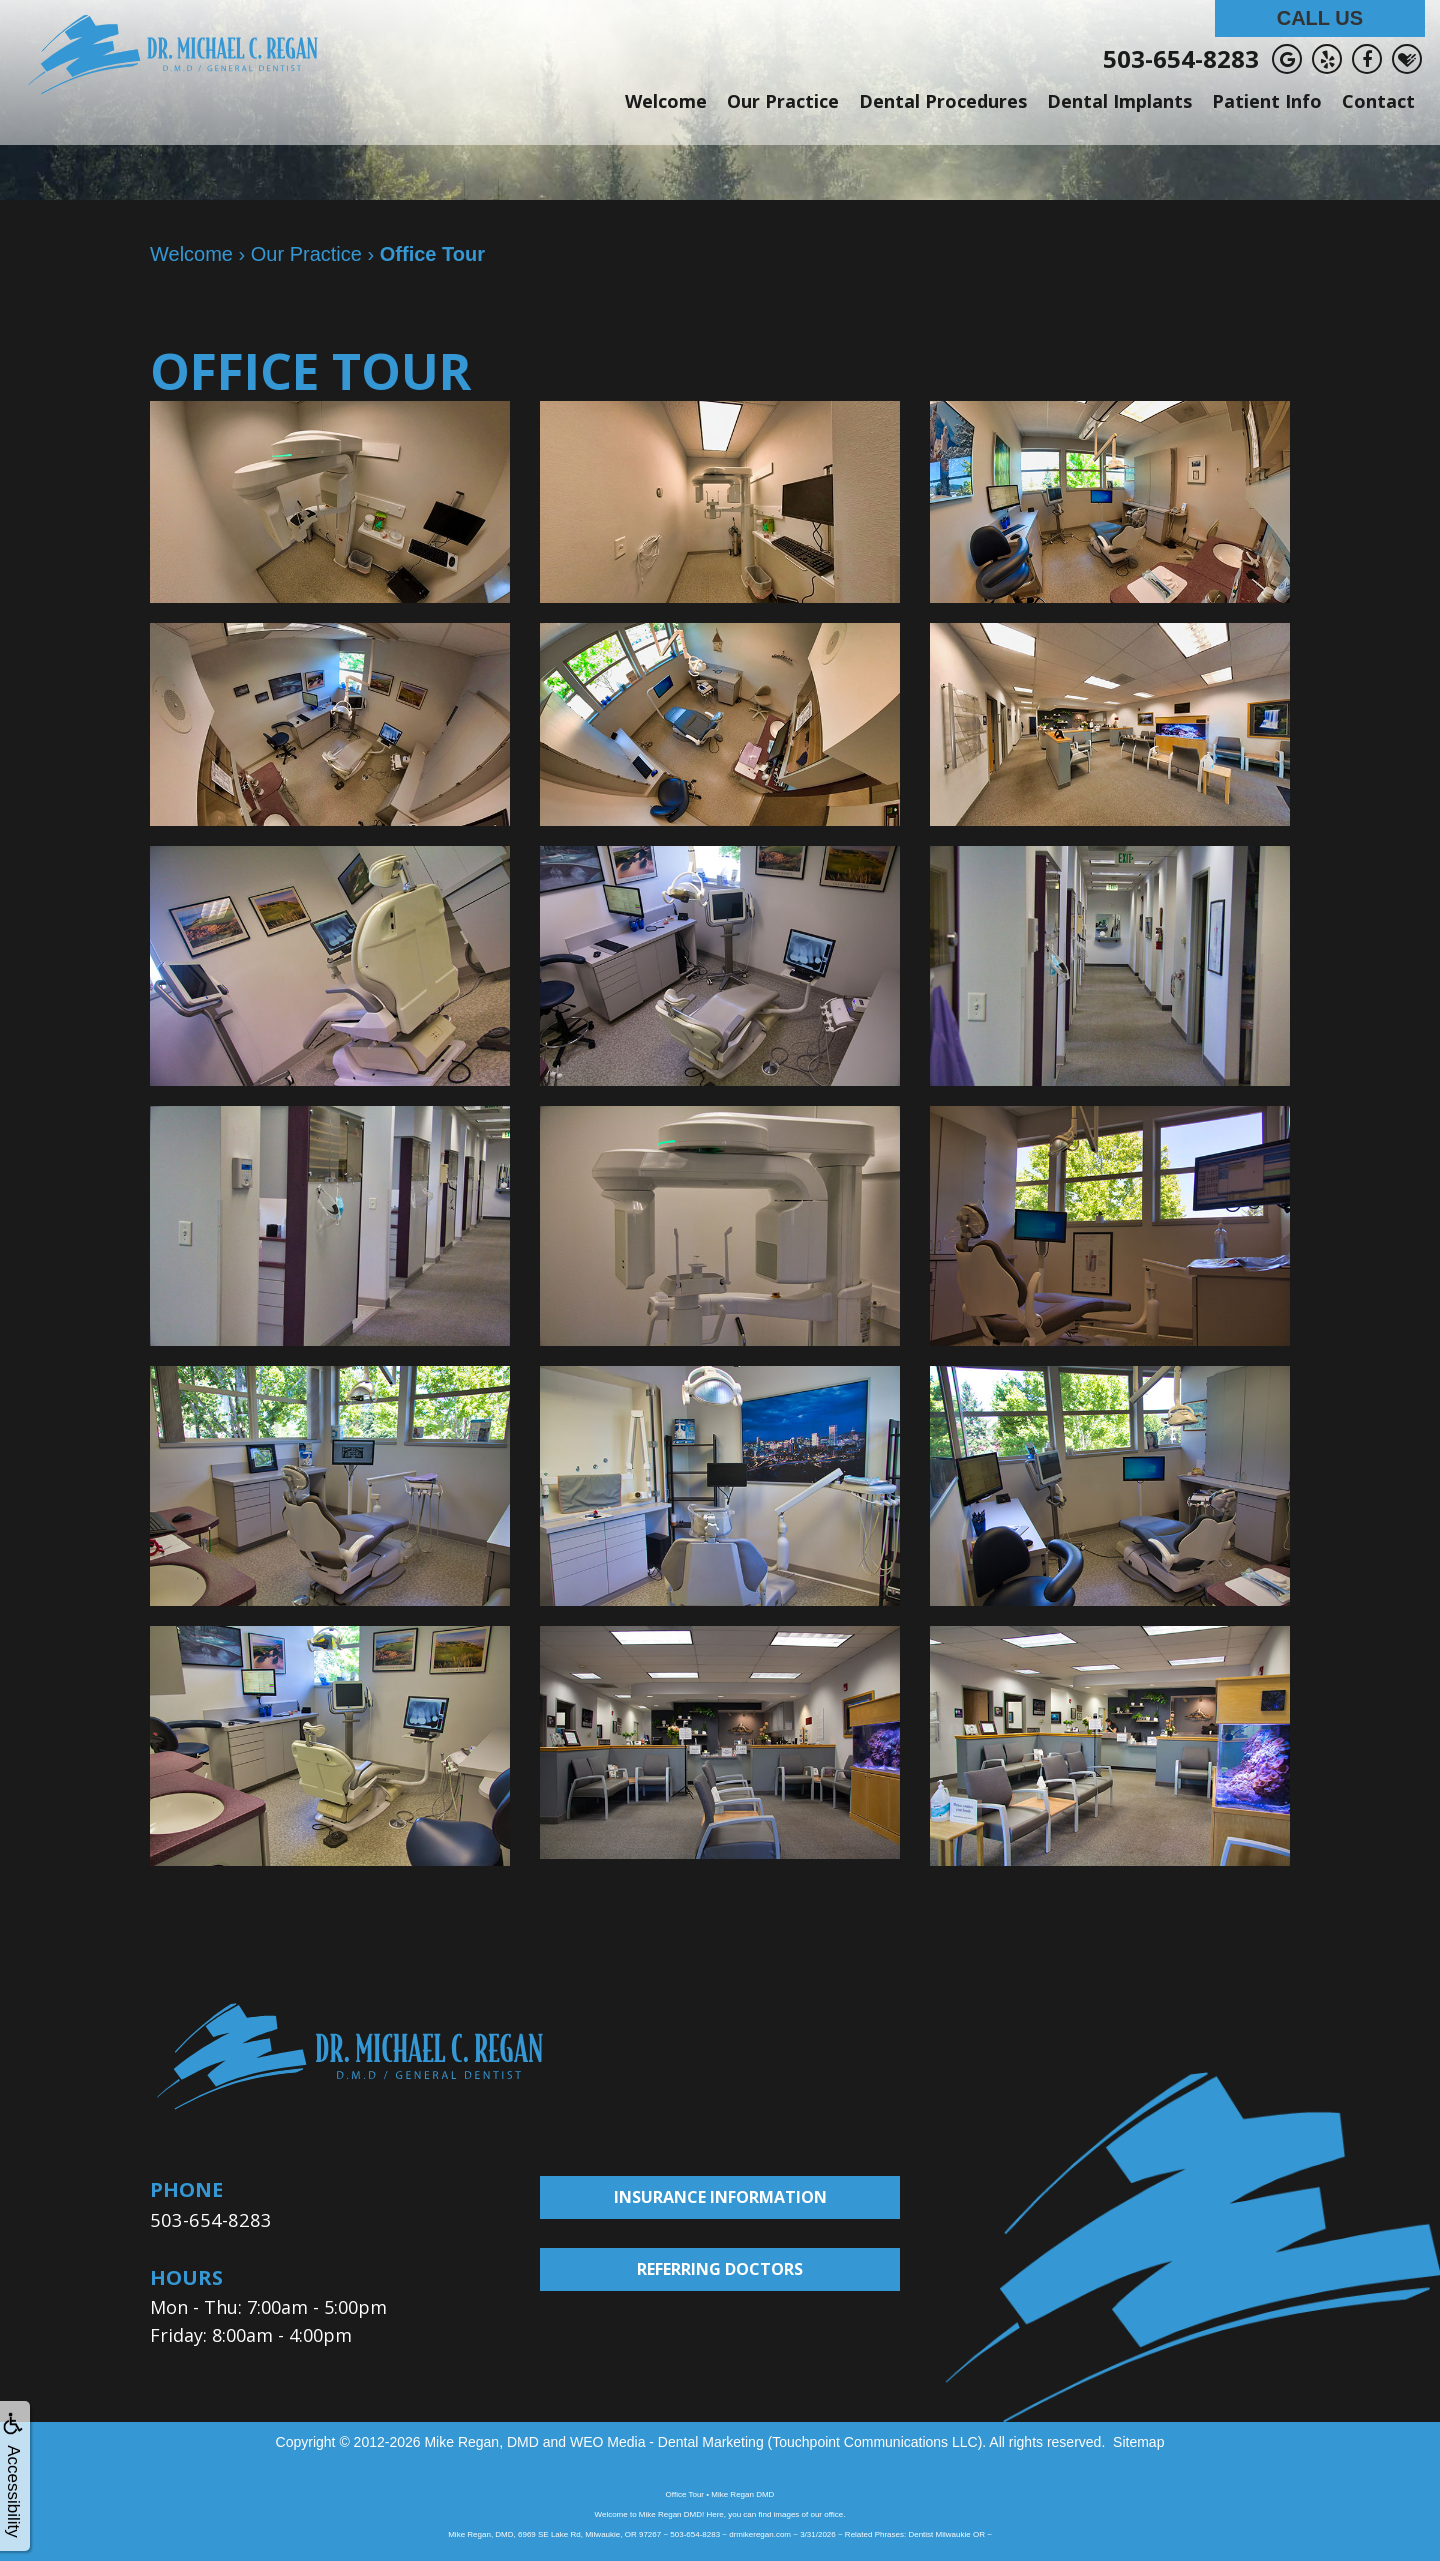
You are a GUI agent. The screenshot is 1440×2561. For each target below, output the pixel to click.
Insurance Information (720, 2197)
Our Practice (783, 101)
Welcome (666, 101)
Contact (1378, 101)
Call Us (1320, 18)
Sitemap (1138, 2441)
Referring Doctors (720, 2269)
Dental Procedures (943, 101)
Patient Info (1267, 101)
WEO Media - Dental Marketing (667, 2441)
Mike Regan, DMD (481, 2441)
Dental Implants (1119, 101)
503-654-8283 (1181, 58)
